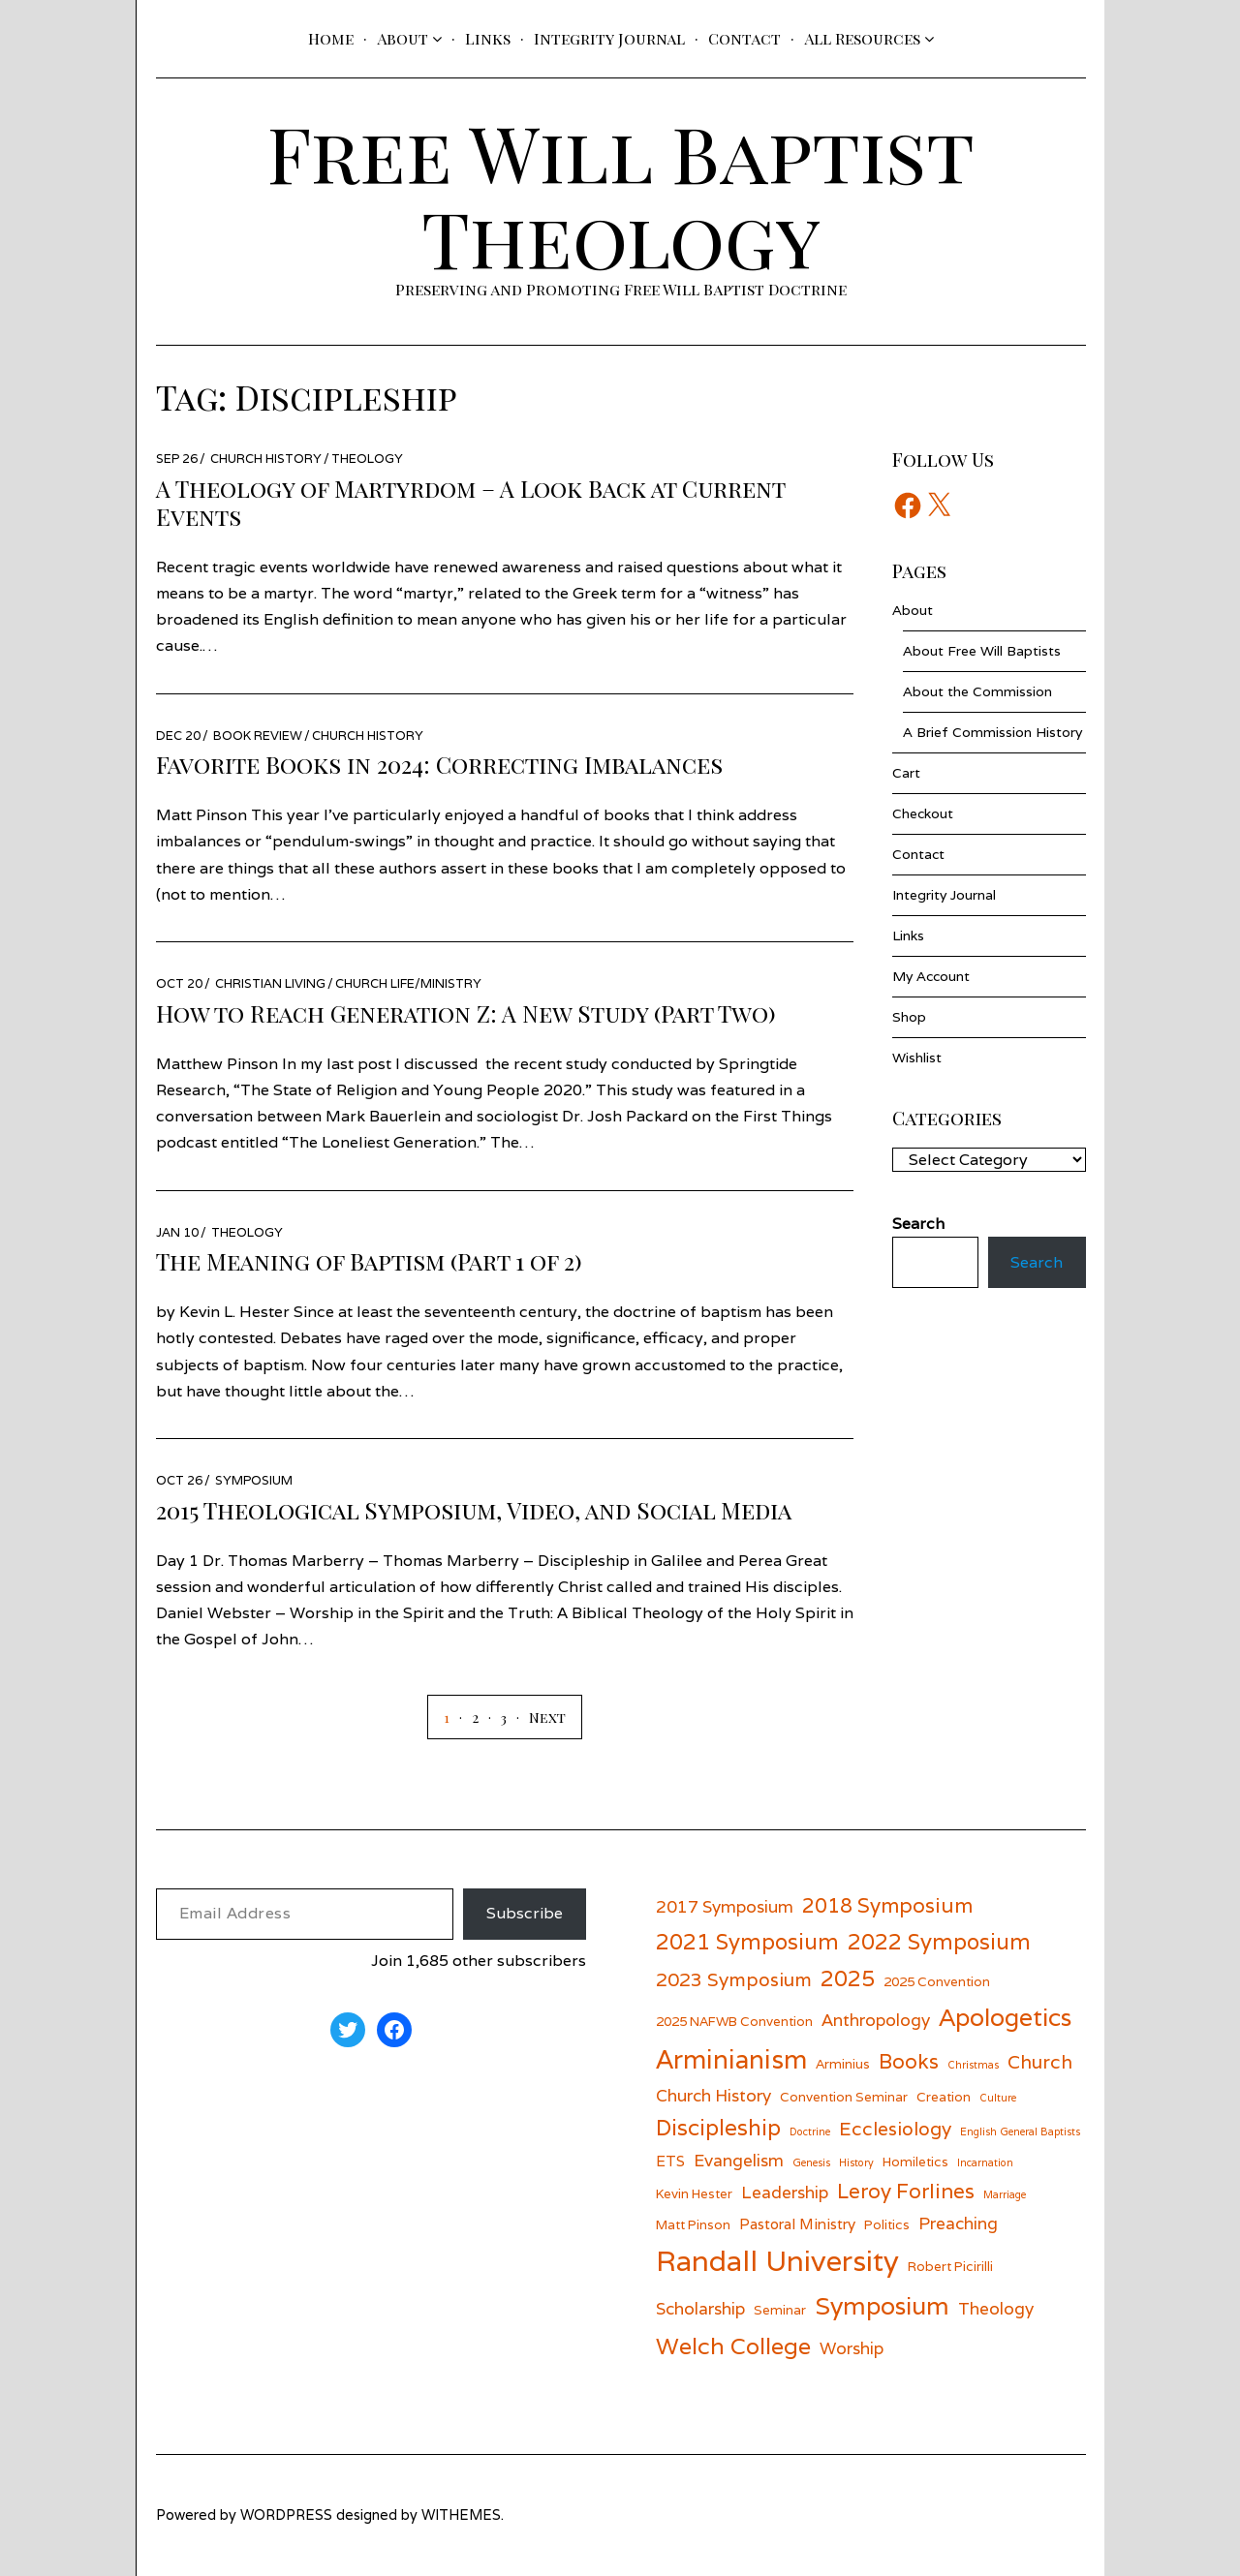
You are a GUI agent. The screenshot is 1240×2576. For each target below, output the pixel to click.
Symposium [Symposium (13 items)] (882, 2305)
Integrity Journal (609, 38)
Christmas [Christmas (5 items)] (973, 2064)
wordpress (286, 2514)
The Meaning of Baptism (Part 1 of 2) (369, 1260)
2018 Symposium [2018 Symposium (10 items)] (887, 1905)
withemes (461, 2514)
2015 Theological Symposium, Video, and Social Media (473, 1509)
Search (1036, 1262)
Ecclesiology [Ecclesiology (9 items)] (895, 2128)
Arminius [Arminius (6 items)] (843, 2063)
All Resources (862, 38)
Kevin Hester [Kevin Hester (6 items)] (694, 2193)
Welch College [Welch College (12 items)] (733, 2346)
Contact (744, 38)
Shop (909, 1017)
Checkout (922, 813)
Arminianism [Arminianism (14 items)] (731, 2058)
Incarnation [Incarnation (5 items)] (985, 2162)
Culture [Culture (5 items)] (997, 2097)
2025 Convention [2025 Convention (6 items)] (937, 1981)
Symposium (254, 1480)
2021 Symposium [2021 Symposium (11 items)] (747, 1941)
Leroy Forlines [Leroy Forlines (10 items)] (906, 2191)
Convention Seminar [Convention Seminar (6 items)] (844, 2096)
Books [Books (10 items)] (909, 2061)
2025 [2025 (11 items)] (848, 1978)
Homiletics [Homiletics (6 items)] (915, 2161)
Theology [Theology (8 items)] (996, 2308)
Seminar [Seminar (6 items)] (780, 2309)
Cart (906, 773)
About (402, 38)
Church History (266, 458)
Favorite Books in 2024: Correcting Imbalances (439, 764)
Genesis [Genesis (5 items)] (811, 2162)
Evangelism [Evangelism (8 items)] (739, 2160)
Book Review (257, 735)
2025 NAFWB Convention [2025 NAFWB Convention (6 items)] (734, 2021)
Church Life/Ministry (408, 983)
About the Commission (977, 691)
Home (331, 38)
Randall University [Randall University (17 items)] (777, 2260)
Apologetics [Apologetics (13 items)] (1005, 2017)
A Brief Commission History (992, 732)
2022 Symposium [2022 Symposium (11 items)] (939, 1941)
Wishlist (917, 1057)
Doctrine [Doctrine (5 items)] (810, 2131)
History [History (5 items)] (856, 2162)
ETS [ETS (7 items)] (670, 2160)
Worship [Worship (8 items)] (852, 2348)
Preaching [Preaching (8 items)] (958, 2223)
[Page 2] (464, 1717)
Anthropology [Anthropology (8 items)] (876, 2020)
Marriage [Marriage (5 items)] (1004, 2194)
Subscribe (524, 1913)
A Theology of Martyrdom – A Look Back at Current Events (470, 502)
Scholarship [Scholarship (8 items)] (700, 2308)
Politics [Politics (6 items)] (887, 2224)
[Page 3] (493, 1717)
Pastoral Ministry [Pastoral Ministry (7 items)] (797, 2223)
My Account (931, 976)
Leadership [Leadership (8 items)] (784, 2192)
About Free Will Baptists (982, 650)
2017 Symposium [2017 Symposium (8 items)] (724, 1906)
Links (488, 38)
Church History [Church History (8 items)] (713, 2095)
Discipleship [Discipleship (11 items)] (718, 2127)
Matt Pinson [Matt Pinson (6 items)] (693, 2224)
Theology (367, 458)
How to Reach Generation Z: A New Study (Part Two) (466, 1012)
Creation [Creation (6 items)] (943, 2096)
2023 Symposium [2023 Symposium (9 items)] (734, 1979)
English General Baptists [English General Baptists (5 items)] (1020, 2131)
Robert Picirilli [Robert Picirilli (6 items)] (950, 2266)
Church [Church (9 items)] (1040, 2061)
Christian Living (270, 983)
